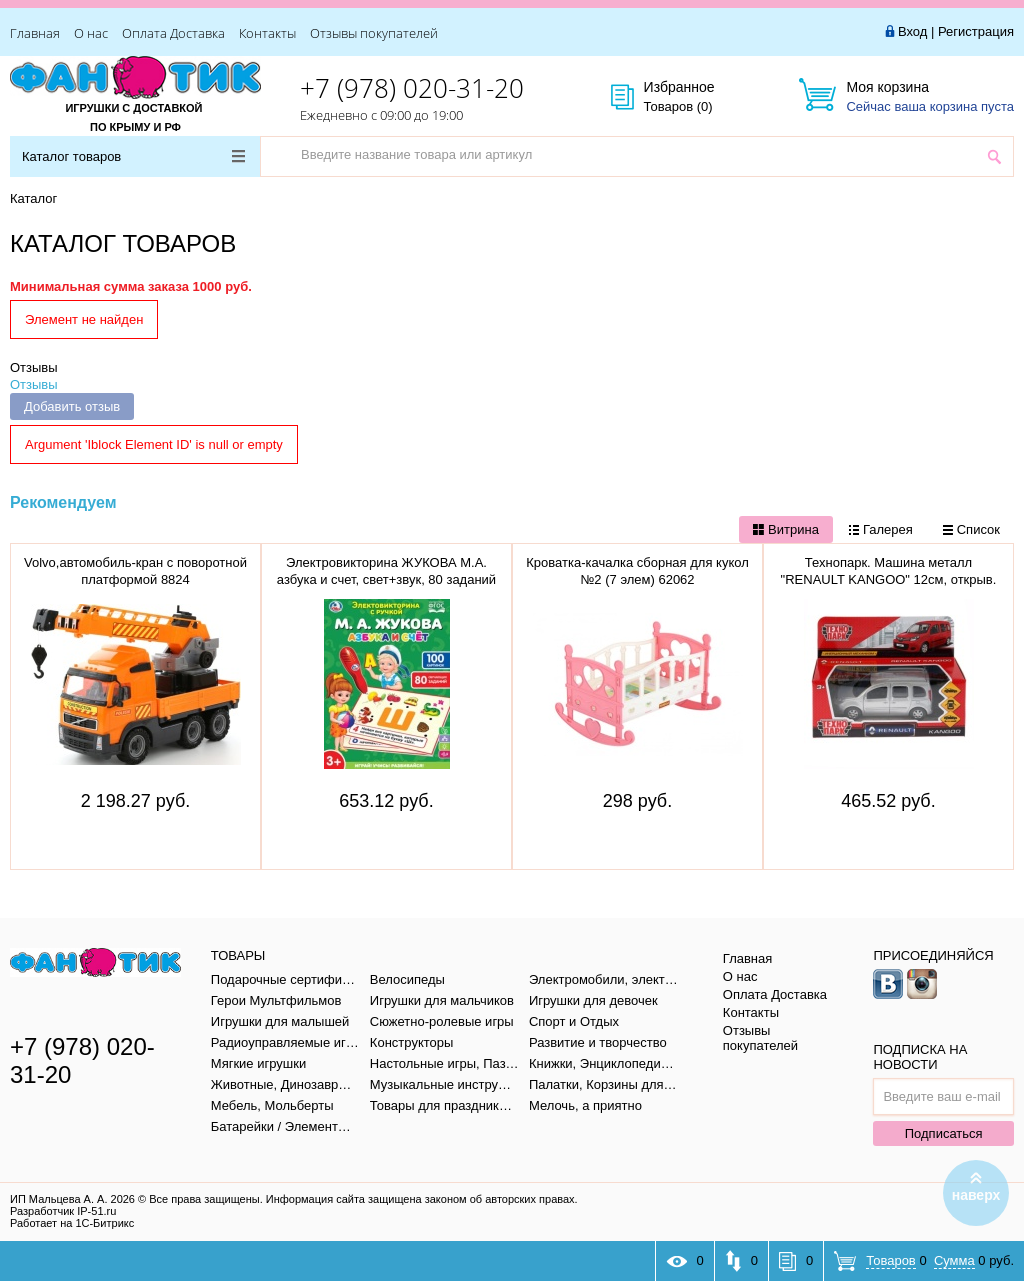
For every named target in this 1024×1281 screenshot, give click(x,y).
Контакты (267, 33)
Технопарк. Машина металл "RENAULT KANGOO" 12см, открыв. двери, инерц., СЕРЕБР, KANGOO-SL (888, 579)
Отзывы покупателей (374, 33)
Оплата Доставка (173, 33)
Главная (35, 33)
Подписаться (944, 1133)
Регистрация (976, 31)
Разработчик (63, 1211)
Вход (912, 31)
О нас (91, 33)
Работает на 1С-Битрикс (72, 1223)
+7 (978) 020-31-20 (412, 88)
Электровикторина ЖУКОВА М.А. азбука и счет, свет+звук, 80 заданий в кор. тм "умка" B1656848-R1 (386, 579)
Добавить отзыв (72, 406)
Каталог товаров (133, 156)
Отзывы (34, 367)
